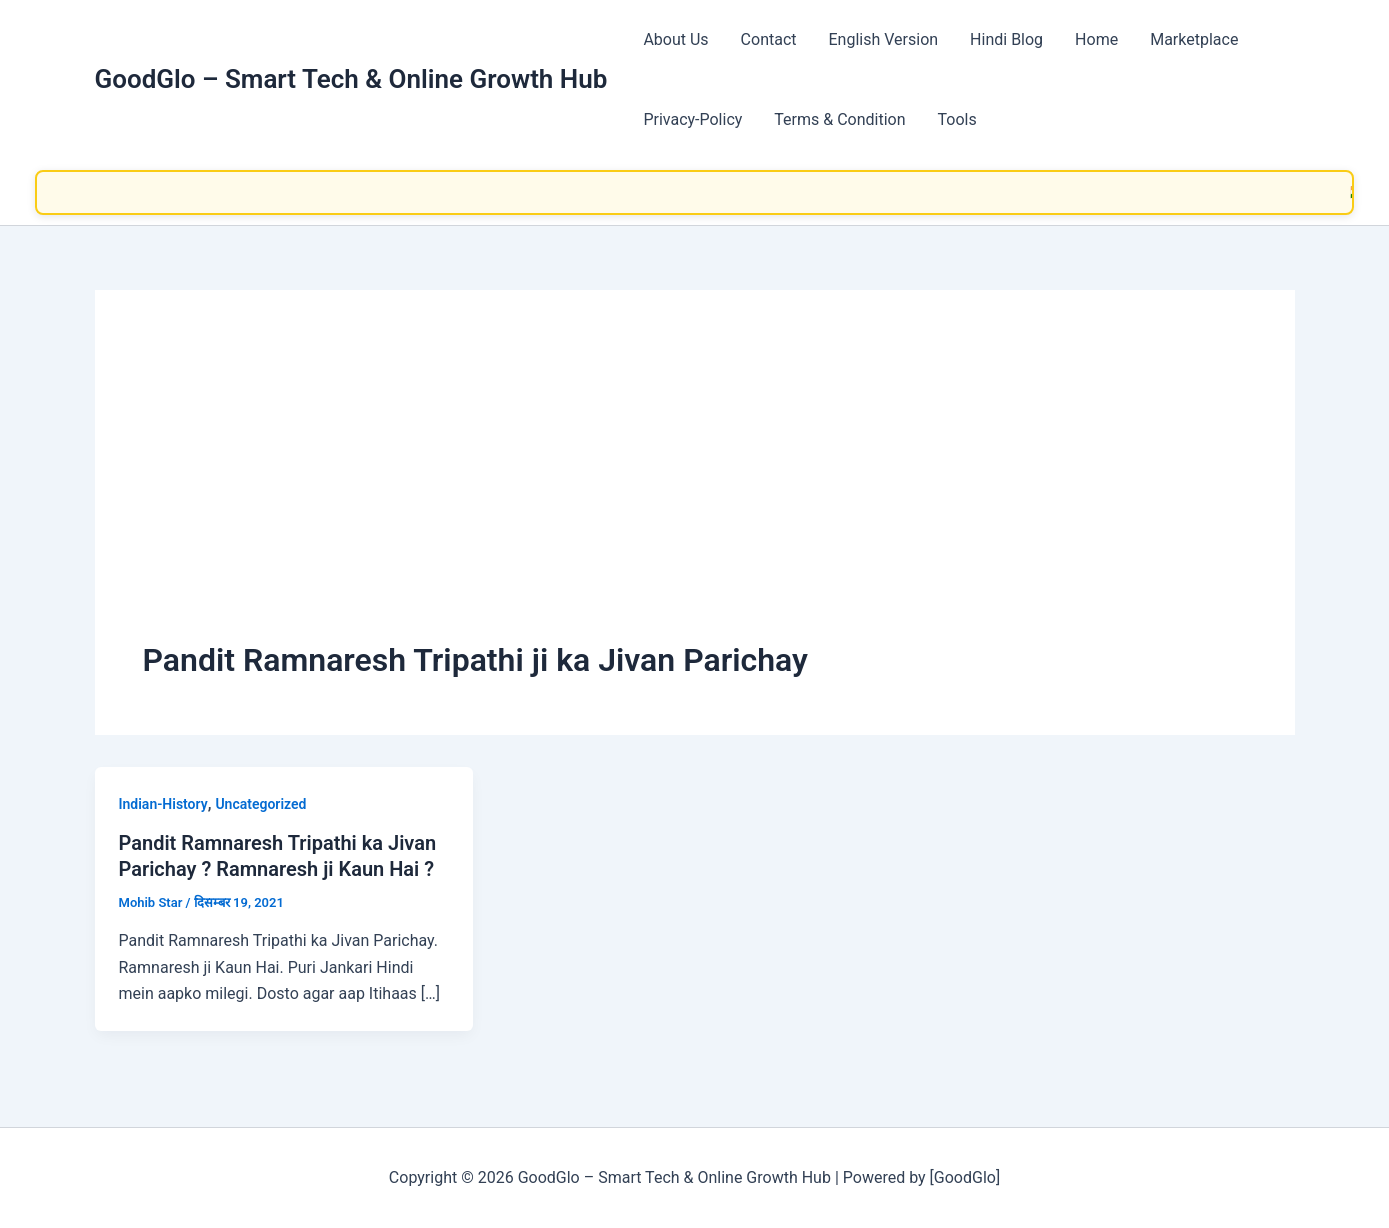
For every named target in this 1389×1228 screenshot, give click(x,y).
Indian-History (163, 804)
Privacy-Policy (692, 119)
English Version (884, 39)
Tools (957, 119)
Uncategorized (260, 804)
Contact (769, 39)
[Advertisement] (695, 488)
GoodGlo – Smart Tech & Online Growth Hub (351, 79)
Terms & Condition (839, 119)
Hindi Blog (1006, 39)
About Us (675, 39)
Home (1096, 39)
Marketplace (1194, 39)
